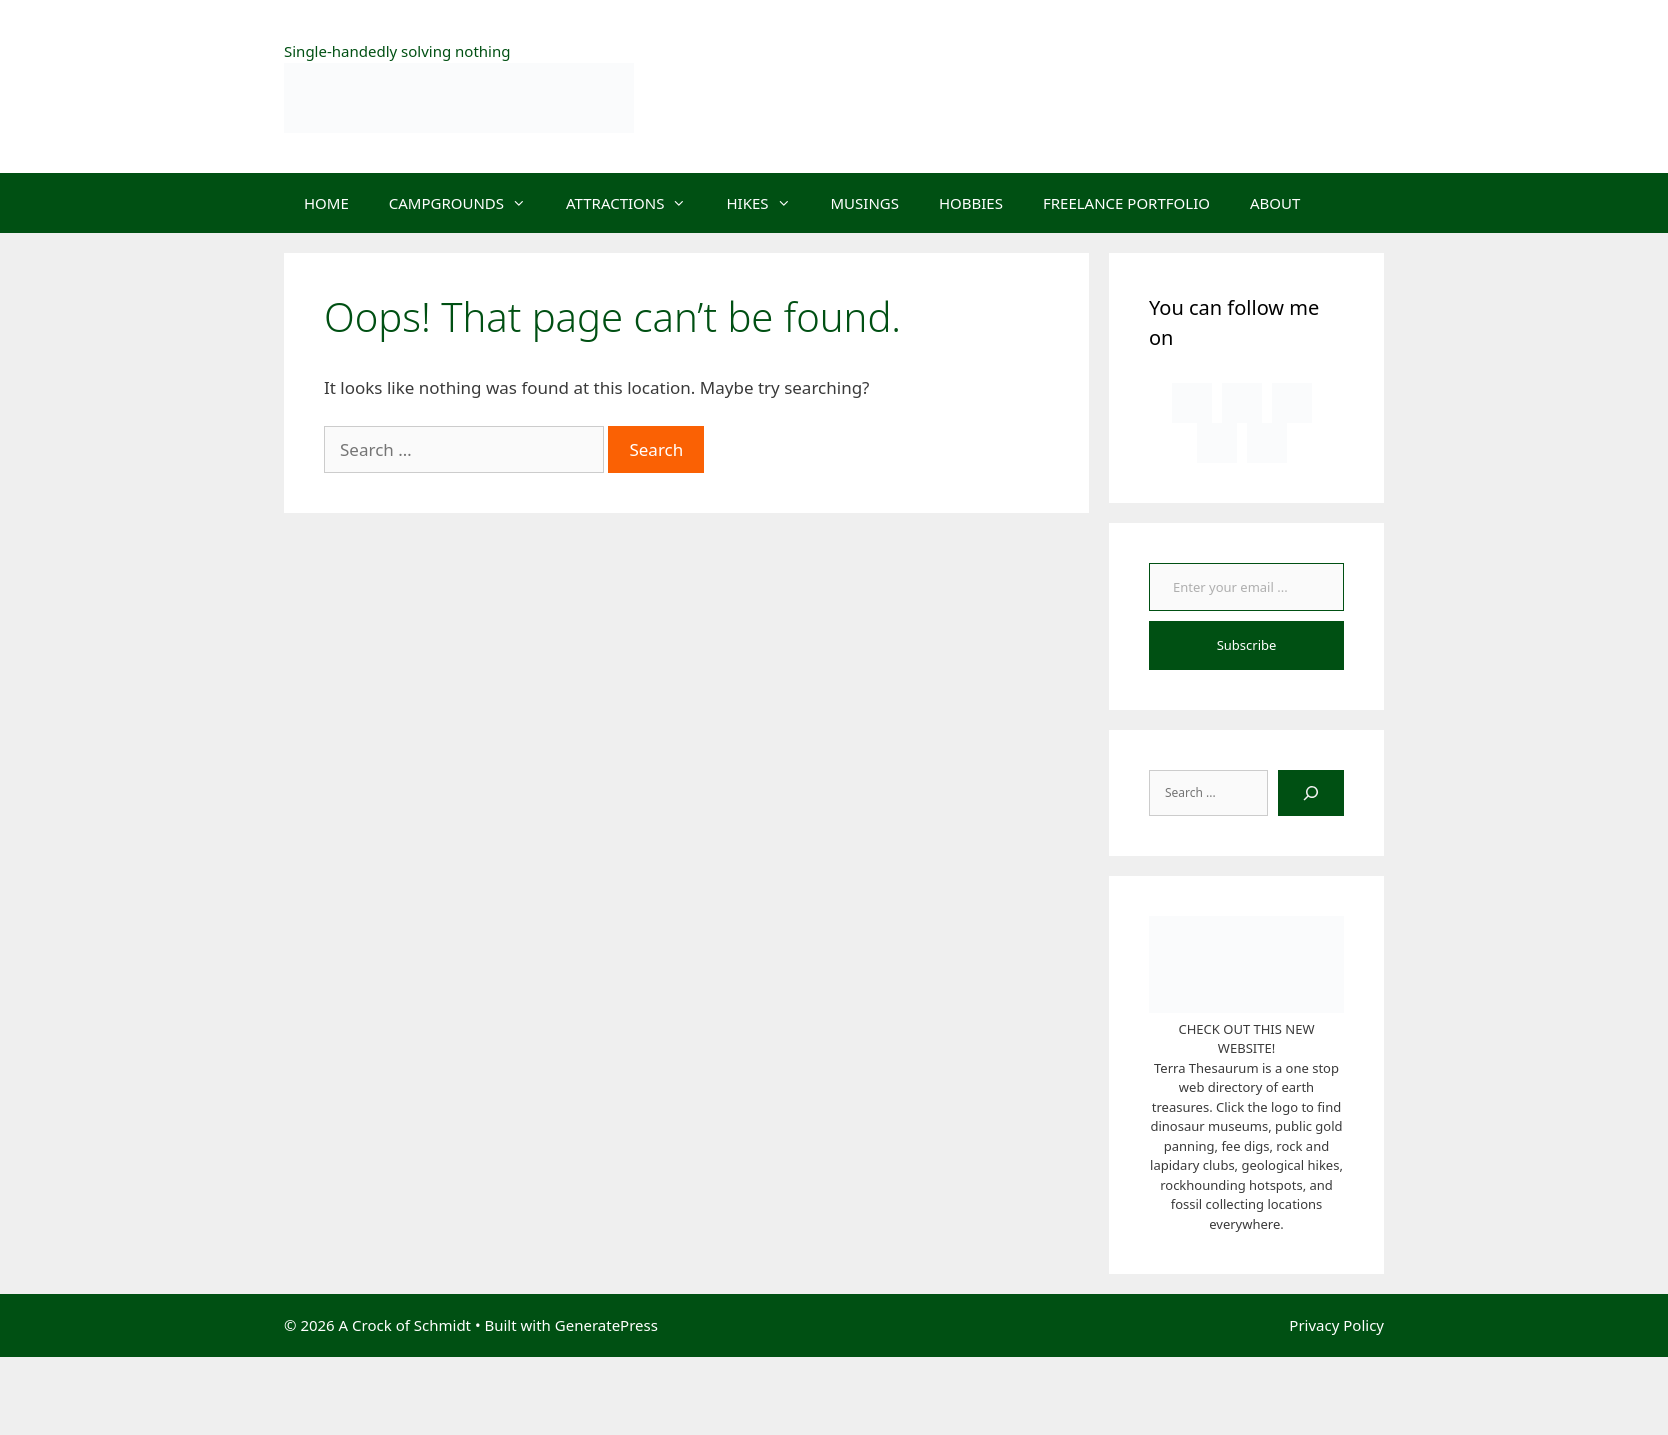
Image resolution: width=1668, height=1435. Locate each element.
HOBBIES (971, 203)
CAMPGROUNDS (467, 203)
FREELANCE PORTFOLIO (1126, 203)
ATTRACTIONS (636, 203)
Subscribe (1247, 645)
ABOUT (1275, 203)
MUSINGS (865, 203)
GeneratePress (606, 1325)
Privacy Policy (1336, 1325)
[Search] (1311, 793)
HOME (326, 203)
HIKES (768, 203)
